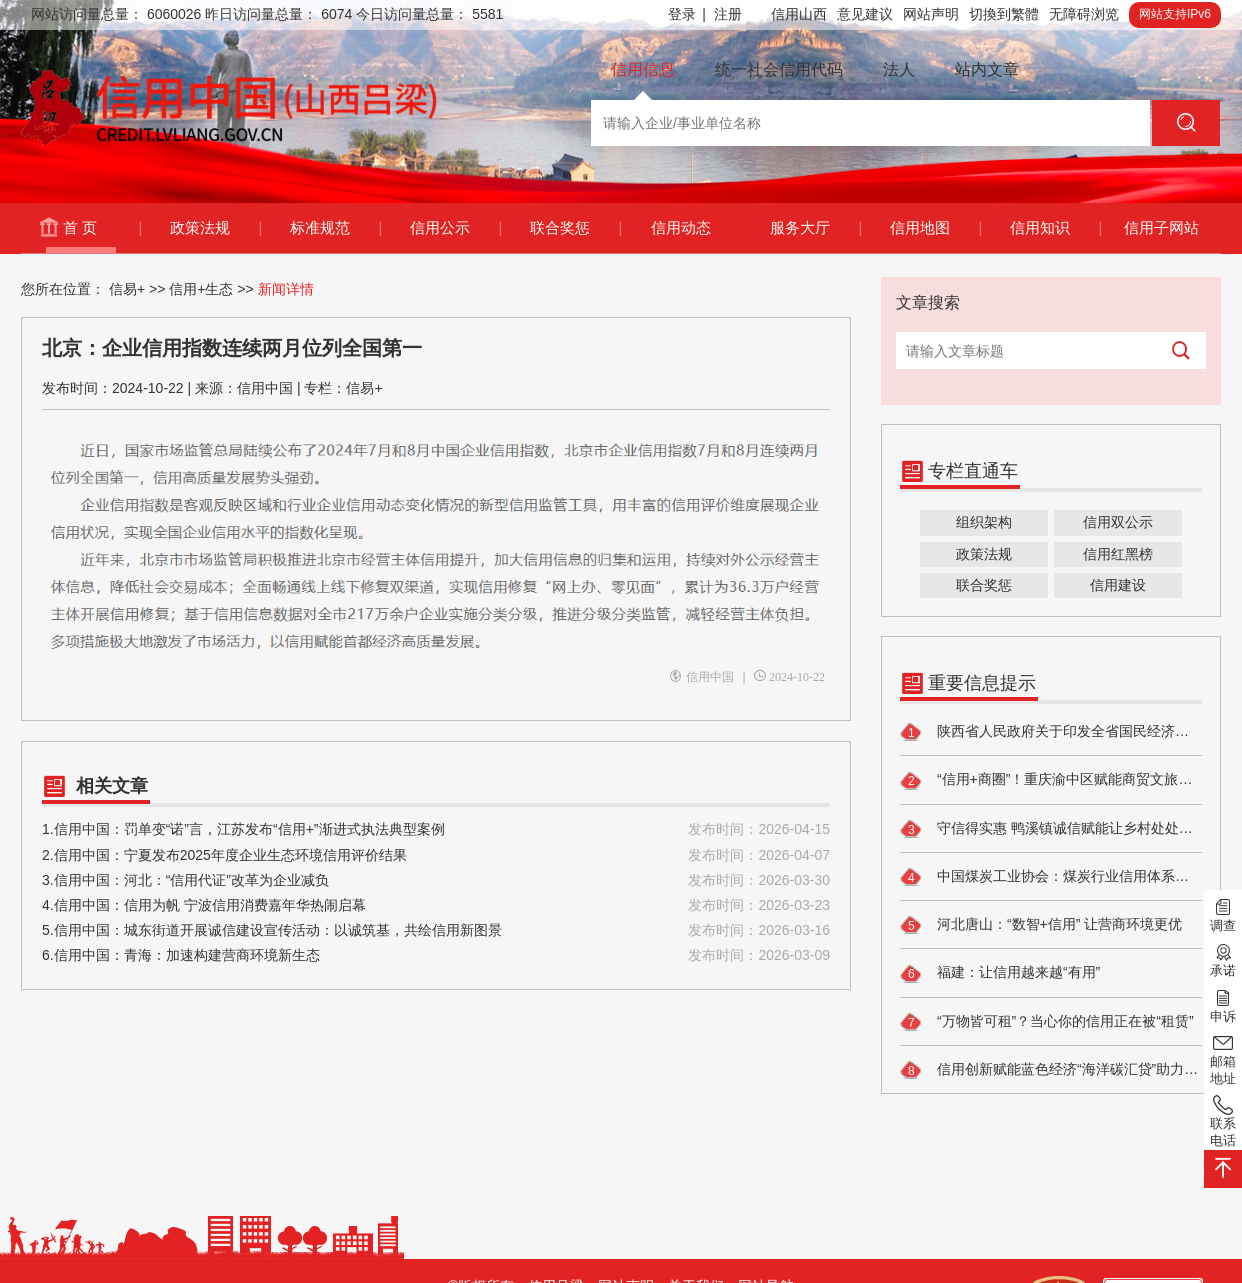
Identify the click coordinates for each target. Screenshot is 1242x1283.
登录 (687, 14)
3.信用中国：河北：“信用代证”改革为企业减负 (436, 880)
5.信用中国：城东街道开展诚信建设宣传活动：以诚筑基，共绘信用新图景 (436, 930)
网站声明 (931, 14)
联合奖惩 (575, 228)
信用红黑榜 (1118, 554)
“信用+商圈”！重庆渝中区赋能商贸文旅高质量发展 (1051, 781)
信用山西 (799, 14)
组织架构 (984, 522)
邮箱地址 (1223, 1058)
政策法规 (215, 228)
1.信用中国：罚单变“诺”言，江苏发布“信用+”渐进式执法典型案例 (436, 829)
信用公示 (455, 228)
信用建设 (1118, 585)
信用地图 (935, 228)
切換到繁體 (1004, 14)
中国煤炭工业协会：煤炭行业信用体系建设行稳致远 (1051, 877)
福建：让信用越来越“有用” (1000, 974)
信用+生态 (201, 289)
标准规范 (335, 228)
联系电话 (1223, 1120)
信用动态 (681, 227)
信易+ (127, 289)
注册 (728, 14)
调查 (1223, 914)
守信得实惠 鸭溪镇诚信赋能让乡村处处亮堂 (1051, 829)
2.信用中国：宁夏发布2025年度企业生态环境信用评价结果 (436, 855)
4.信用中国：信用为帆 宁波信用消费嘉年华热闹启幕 (436, 905)
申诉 (1223, 1004)
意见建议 (865, 14)
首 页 (102, 228)
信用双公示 (1118, 522)
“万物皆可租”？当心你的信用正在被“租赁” (1047, 1022)
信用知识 (1055, 228)
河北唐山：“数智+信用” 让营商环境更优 (1041, 925)
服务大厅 (815, 228)
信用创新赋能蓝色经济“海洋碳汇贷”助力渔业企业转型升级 (1051, 1070)
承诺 (1223, 959)
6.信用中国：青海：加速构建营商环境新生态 (436, 955)
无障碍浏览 (1084, 14)
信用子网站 (1161, 227)
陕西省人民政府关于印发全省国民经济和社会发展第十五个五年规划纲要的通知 (1051, 732)
